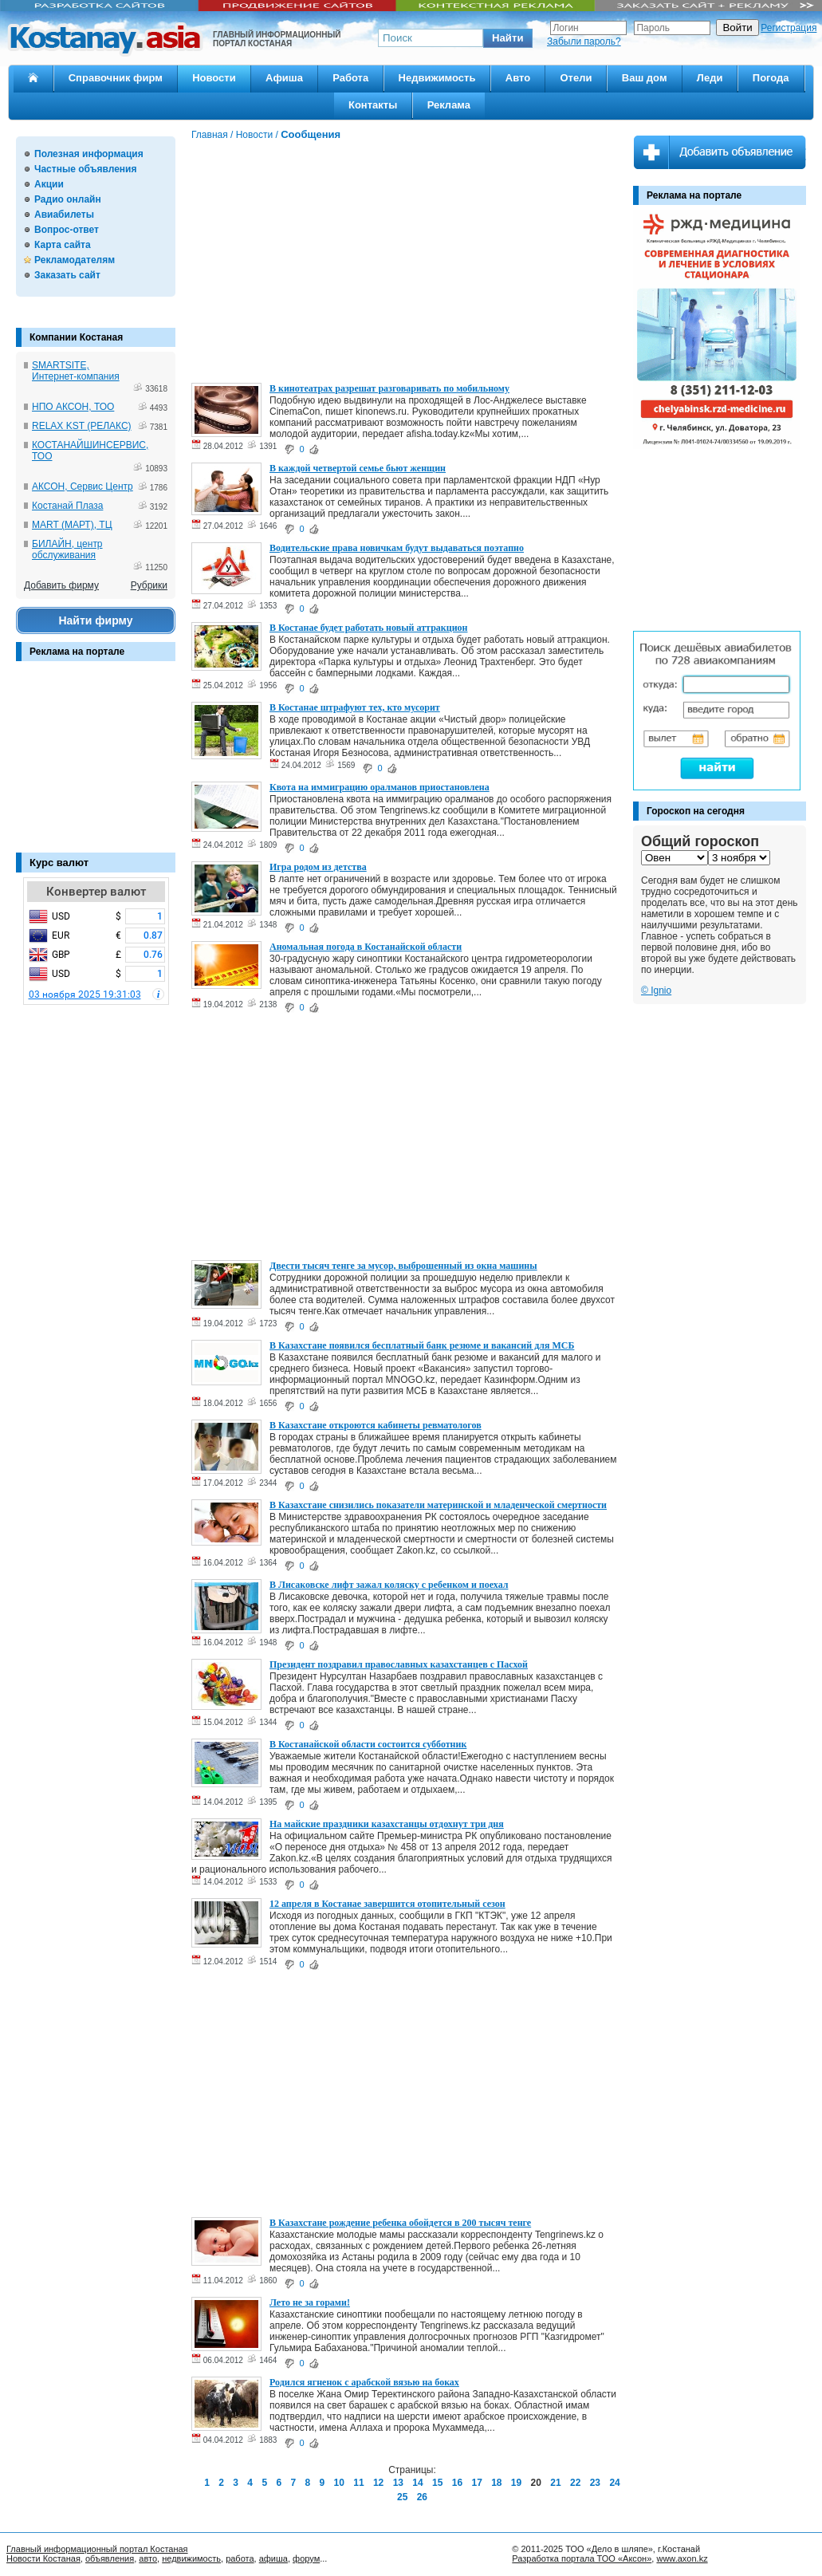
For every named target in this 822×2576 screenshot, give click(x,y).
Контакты (372, 105)
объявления (109, 2558)
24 (614, 2482)
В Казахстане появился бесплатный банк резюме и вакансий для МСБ (421, 1345)
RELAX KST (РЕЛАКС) (82, 425)
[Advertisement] (95, 765)
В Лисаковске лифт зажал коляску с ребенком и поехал (388, 1584)
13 (398, 2482)
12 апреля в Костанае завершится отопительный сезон (387, 1903)
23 (595, 2482)
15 (437, 2482)
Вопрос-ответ (66, 229)
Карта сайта (62, 244)
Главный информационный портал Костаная (97, 2549)
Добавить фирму (61, 585)
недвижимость (191, 2558)
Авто (517, 78)
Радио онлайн (67, 199)
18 (496, 2482)
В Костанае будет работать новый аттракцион (368, 627)
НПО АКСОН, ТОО (73, 406)
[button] (508, 38)
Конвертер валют (96, 891)
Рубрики (149, 585)
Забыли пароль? (584, 41)
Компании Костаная (76, 337)
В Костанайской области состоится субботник (367, 1744)
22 (575, 2482)
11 (358, 2482)
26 (422, 2497)
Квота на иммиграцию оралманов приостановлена (379, 787)
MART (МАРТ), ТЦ (72, 524)
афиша (273, 2558)
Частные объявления (85, 169)
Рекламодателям (74, 260)
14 (417, 2482)
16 (457, 2482)
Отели (576, 78)
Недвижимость (437, 78)
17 (476, 2482)
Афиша (284, 78)
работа (240, 2558)
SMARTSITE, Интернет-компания (76, 371)
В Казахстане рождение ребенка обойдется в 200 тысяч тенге (400, 2222)
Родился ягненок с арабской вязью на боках (364, 2382)
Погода (771, 78)
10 (339, 2482)
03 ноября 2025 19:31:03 (85, 994)
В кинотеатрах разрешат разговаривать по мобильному (389, 388)
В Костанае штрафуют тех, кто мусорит (354, 707)
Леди (710, 78)
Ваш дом (644, 78)
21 (555, 2482)
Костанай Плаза (67, 505)
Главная (209, 134)
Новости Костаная (43, 2558)
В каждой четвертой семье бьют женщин (357, 468)
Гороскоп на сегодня (696, 811)
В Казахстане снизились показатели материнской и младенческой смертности (438, 1505)
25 (402, 2497)
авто (148, 2558)
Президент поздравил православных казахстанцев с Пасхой (398, 1664)
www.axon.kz (681, 2558)
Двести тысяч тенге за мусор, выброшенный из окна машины (403, 1265)
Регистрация (788, 27)
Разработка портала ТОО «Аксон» (581, 2558)
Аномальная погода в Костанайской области (365, 946)
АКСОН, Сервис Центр (82, 486)
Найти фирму (95, 620)
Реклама (448, 105)
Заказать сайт (67, 275)
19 (516, 2482)
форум (306, 2558)
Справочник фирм (116, 78)
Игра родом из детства (318, 866)
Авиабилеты (64, 214)
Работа (350, 78)
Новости (214, 78)
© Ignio (656, 990)
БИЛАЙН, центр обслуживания (67, 549)
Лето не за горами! (309, 2302)
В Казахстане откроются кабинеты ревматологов (375, 1425)
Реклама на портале (76, 651)
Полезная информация (89, 154)
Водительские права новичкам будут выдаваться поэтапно (396, 547)
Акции (49, 184)
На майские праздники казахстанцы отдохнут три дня (386, 1824)
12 (378, 2482)
